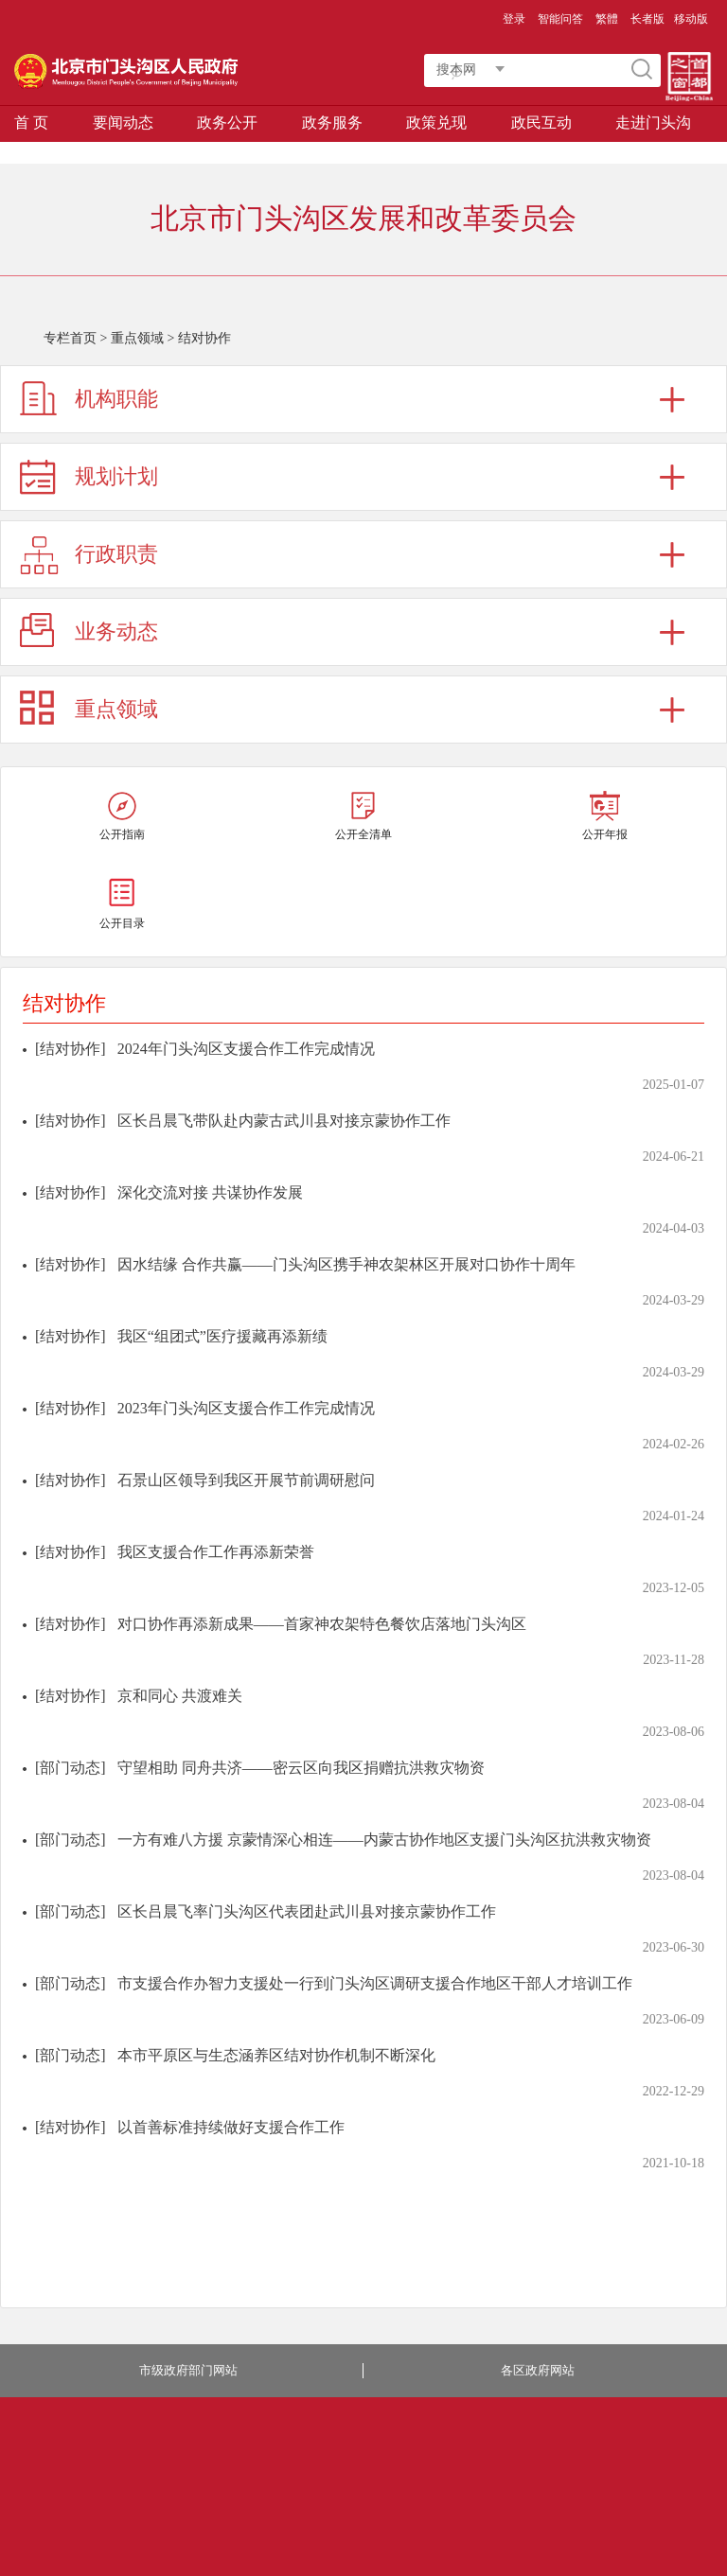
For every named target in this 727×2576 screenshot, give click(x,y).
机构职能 (116, 399)
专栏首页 (70, 338)
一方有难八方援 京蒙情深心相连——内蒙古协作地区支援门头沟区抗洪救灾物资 (384, 1839)
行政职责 (116, 554)
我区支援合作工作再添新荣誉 (215, 1552)
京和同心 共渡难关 (179, 1696)
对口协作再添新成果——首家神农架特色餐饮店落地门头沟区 (321, 1624)
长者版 (647, 19)
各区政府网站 (538, 2370)
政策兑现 (436, 122)
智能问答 (560, 19)
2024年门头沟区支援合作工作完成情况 (246, 1049)
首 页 (31, 122)
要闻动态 (123, 122)
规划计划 (116, 476)
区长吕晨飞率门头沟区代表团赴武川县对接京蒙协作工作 (306, 1911)
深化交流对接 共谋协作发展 (210, 1192)
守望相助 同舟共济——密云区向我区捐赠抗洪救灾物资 (301, 1768)
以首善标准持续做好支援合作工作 (231, 2127)
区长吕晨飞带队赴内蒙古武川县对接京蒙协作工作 (284, 1121)
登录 (514, 19)
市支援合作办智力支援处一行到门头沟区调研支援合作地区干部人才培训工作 (374, 1983)
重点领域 (137, 338)
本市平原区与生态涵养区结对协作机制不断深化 (276, 2055)
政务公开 (227, 122)
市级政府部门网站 (188, 2370)
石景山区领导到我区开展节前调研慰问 (246, 1480)
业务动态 (116, 631)
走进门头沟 (653, 122)
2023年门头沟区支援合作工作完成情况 (246, 1408)
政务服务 (332, 122)
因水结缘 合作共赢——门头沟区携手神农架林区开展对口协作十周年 (346, 1264)
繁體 (606, 19)
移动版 (691, 19)
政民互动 (541, 122)
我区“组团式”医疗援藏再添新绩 (222, 1336)
